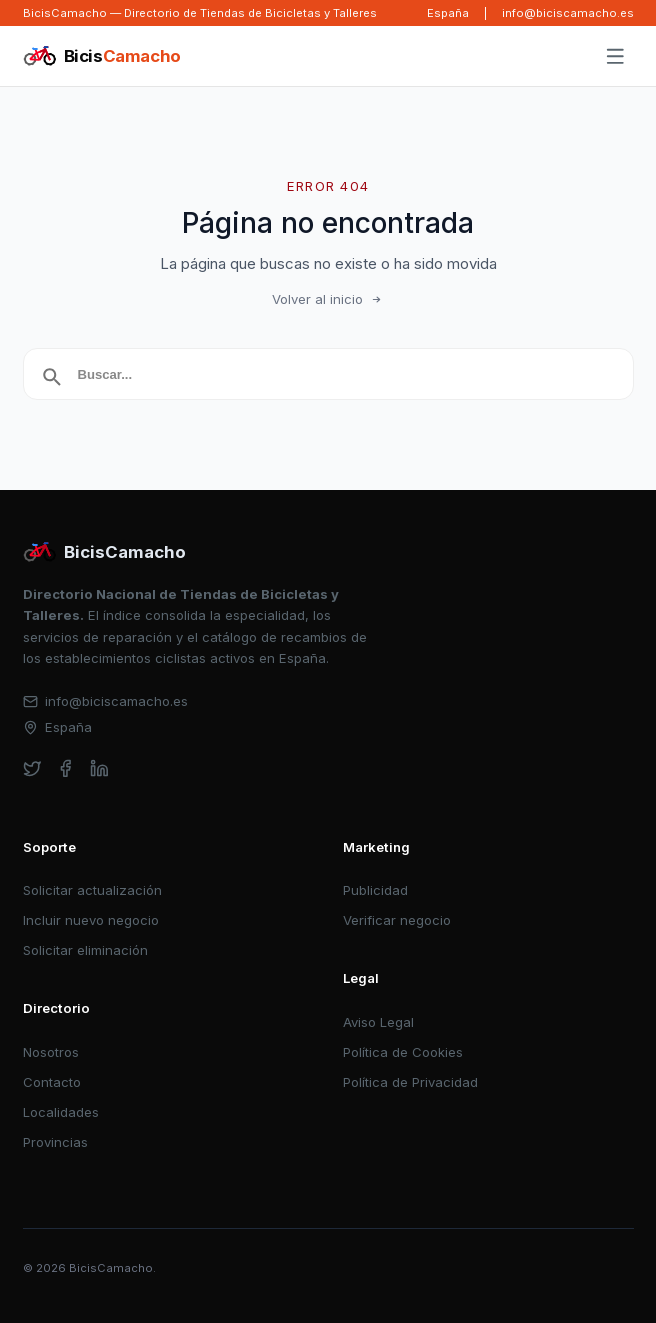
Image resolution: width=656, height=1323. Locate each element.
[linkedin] (99, 768)
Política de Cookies (403, 1052)
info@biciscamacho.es (568, 13)
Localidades (61, 1112)
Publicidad (375, 890)
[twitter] (32, 768)
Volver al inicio (328, 299)
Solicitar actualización (92, 890)
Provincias (55, 1142)
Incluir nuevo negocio (91, 920)
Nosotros (51, 1052)
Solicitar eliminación (85, 950)
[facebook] (65, 768)
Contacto (52, 1082)
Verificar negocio (397, 920)
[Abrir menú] (615, 57)
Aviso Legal (378, 1022)
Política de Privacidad (410, 1082)
